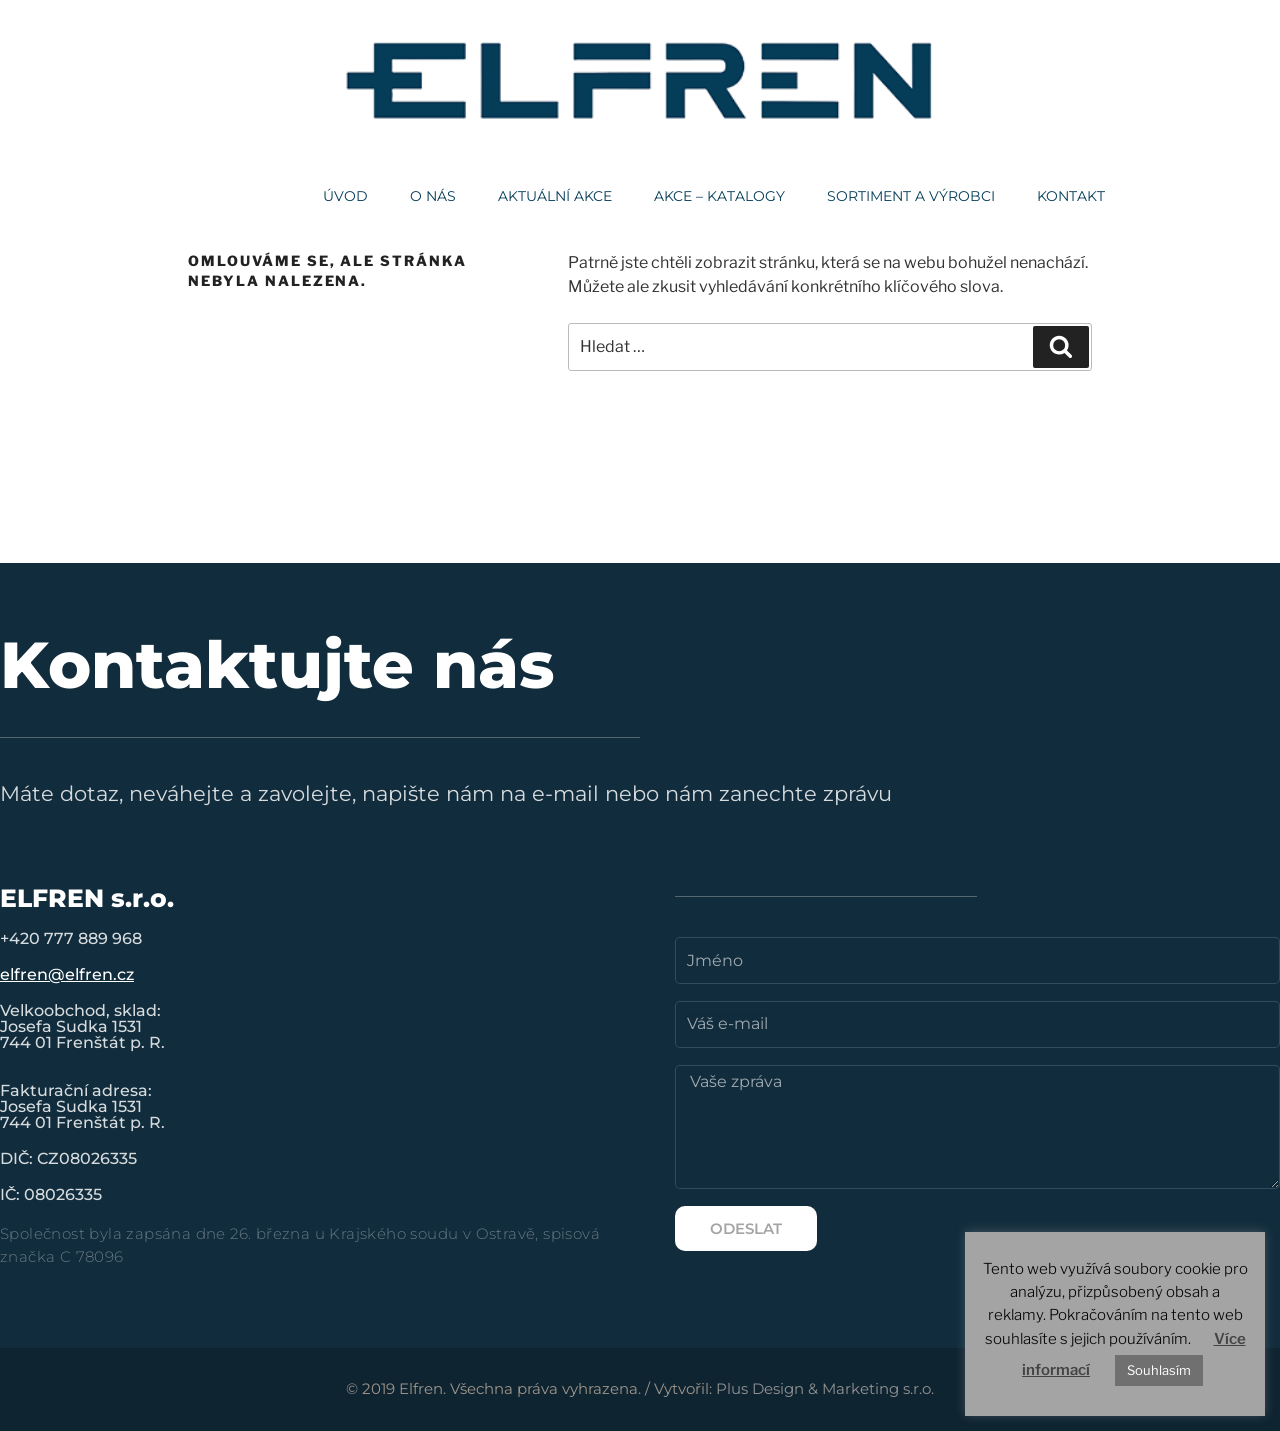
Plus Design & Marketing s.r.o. (825, 1388)
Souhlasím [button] (1159, 1370)
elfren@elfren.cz (67, 974)
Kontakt (1071, 196)
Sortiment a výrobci (911, 196)
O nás (433, 196)
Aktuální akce (555, 196)
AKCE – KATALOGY (719, 196)
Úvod (345, 196)
